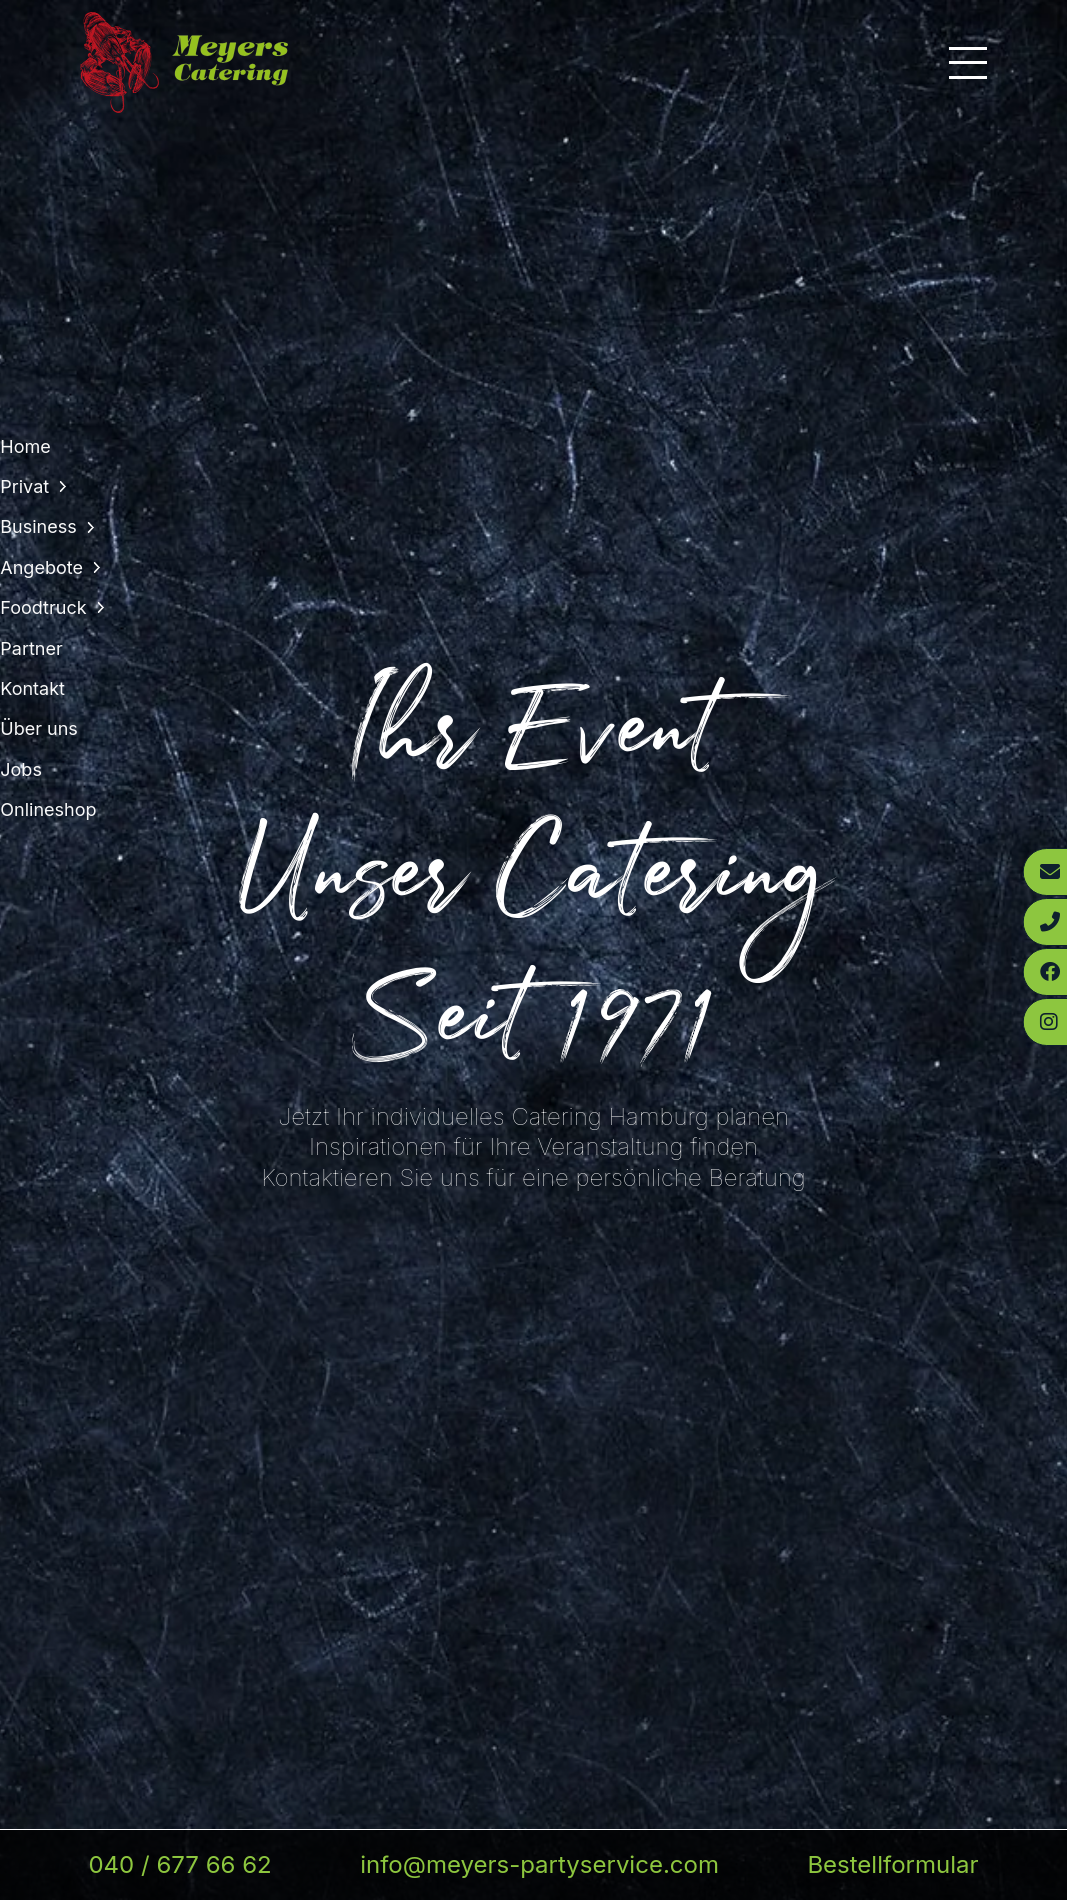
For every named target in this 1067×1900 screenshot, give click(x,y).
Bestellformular (892, 1864)
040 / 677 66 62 (179, 1864)
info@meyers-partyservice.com (539, 1864)
